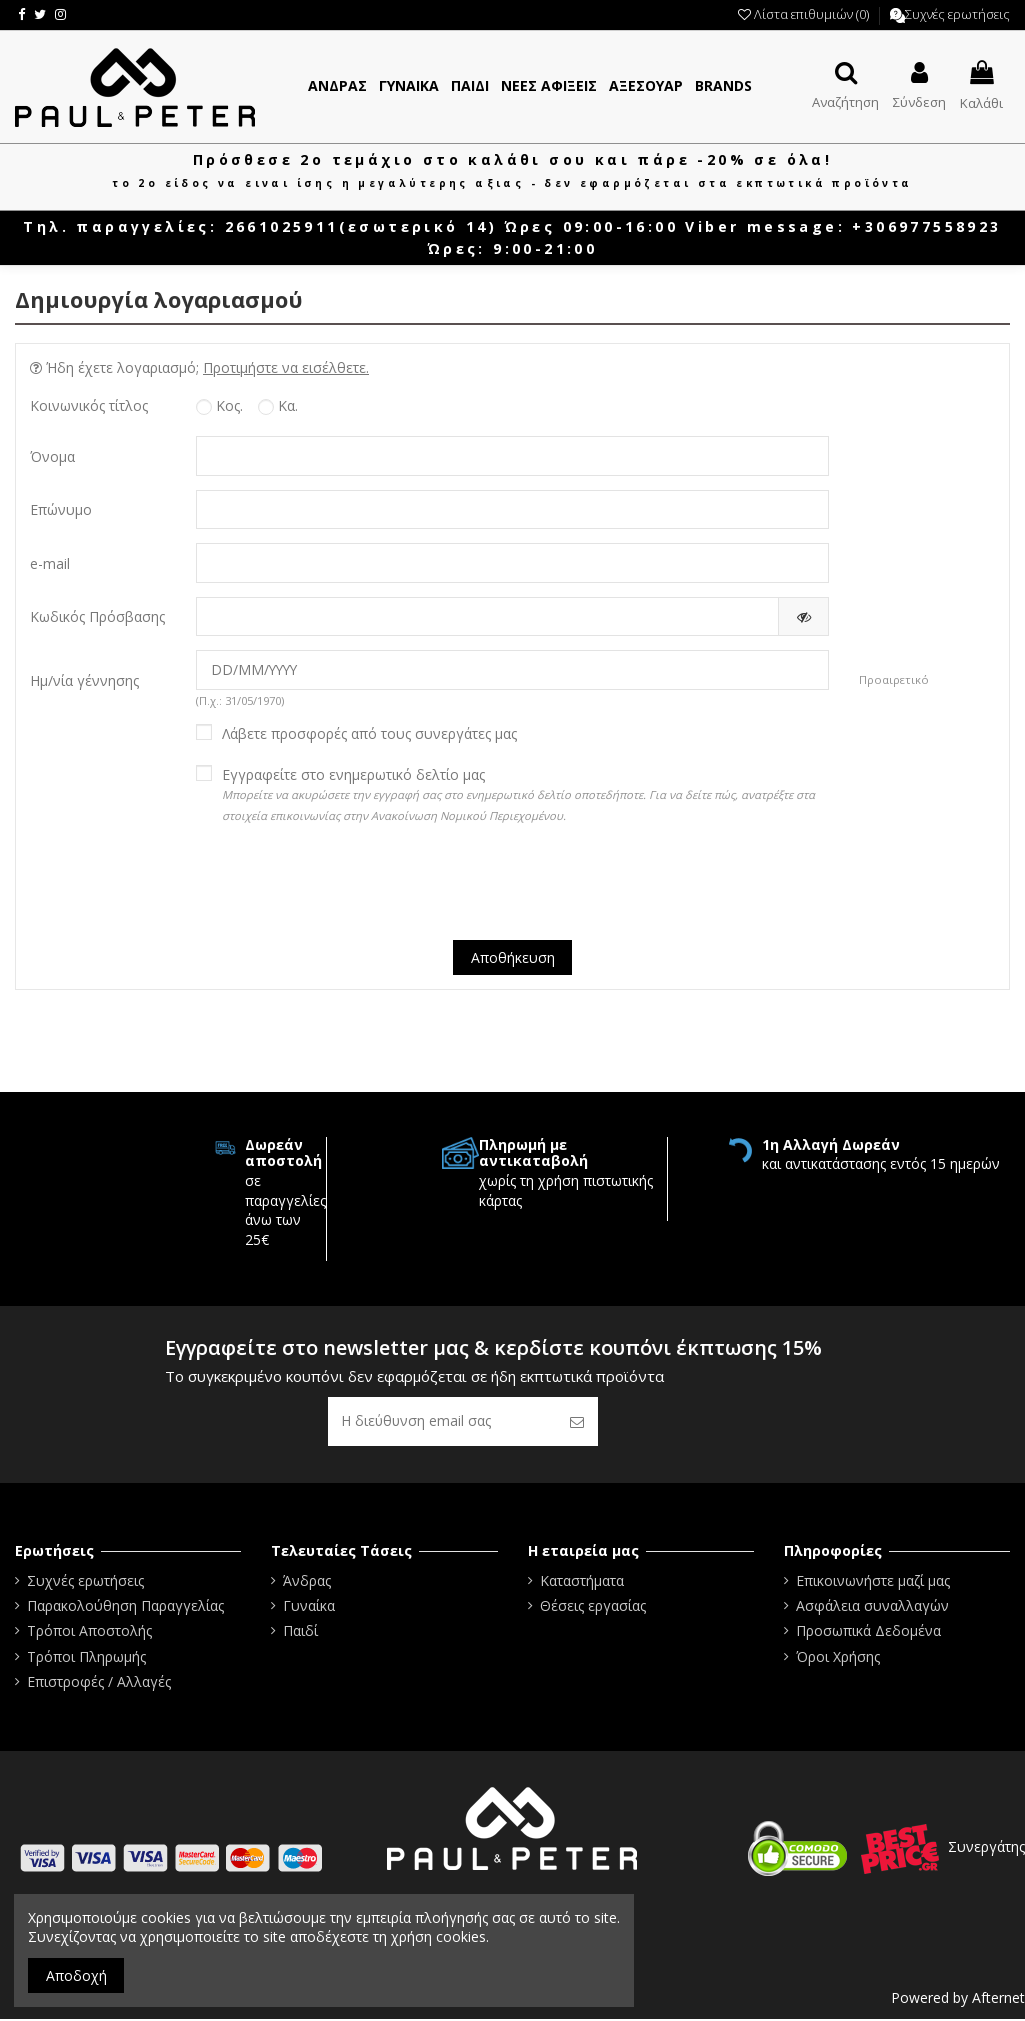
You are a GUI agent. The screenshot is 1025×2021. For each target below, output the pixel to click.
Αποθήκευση (513, 958)
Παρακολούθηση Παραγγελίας (125, 1607)
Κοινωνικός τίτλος (89, 405)
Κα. (278, 405)
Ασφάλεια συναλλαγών (872, 1607)
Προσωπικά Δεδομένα (868, 1632)
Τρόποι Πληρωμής (86, 1658)
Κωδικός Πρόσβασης (97, 617)
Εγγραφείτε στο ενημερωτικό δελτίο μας (518, 795)
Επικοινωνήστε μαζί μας (873, 1582)
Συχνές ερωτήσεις (957, 14)
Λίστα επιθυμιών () (805, 14)
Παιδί (300, 1632)
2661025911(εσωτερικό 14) (361, 226)
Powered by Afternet (958, 1999)
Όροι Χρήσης (838, 1658)
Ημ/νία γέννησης (84, 681)
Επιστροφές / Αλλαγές (99, 1683)
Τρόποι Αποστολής (89, 1632)
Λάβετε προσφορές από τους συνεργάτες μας (369, 735)
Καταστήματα (582, 1582)
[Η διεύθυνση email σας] (442, 1423)
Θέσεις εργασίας (593, 1607)
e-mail (50, 563)
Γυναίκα (309, 1607)
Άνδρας (307, 1582)
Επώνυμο (61, 510)
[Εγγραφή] (577, 1423)
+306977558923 (926, 226)
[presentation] (513, 887)
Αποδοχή (76, 1975)
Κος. (219, 405)
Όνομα (52, 456)
